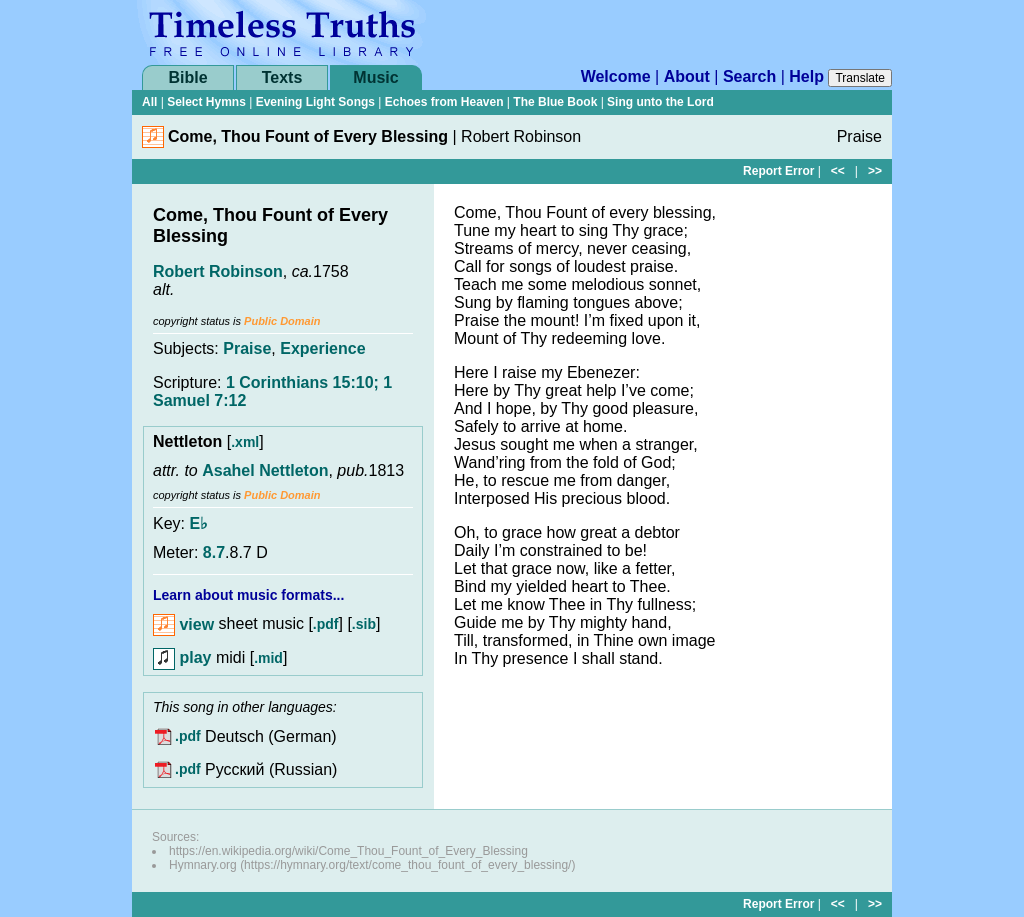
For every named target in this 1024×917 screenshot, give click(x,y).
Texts (282, 77)
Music (375, 77)
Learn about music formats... (248, 595)
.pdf (326, 625)
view (183, 624)
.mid (268, 658)
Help (806, 76)
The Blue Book (555, 102)
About (687, 76)
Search (749, 76)
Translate (860, 78)
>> (875, 171)
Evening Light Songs (315, 102)
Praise (247, 348)
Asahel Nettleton (265, 470)
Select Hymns (206, 102)
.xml (245, 442)
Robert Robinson (218, 271)
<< (838, 171)
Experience (322, 348)
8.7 (214, 552)
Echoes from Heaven (444, 102)
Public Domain (282, 321)
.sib (364, 625)
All (149, 102)
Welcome (616, 76)
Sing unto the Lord (660, 102)
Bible (187, 77)
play (182, 657)
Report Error (778, 171)
